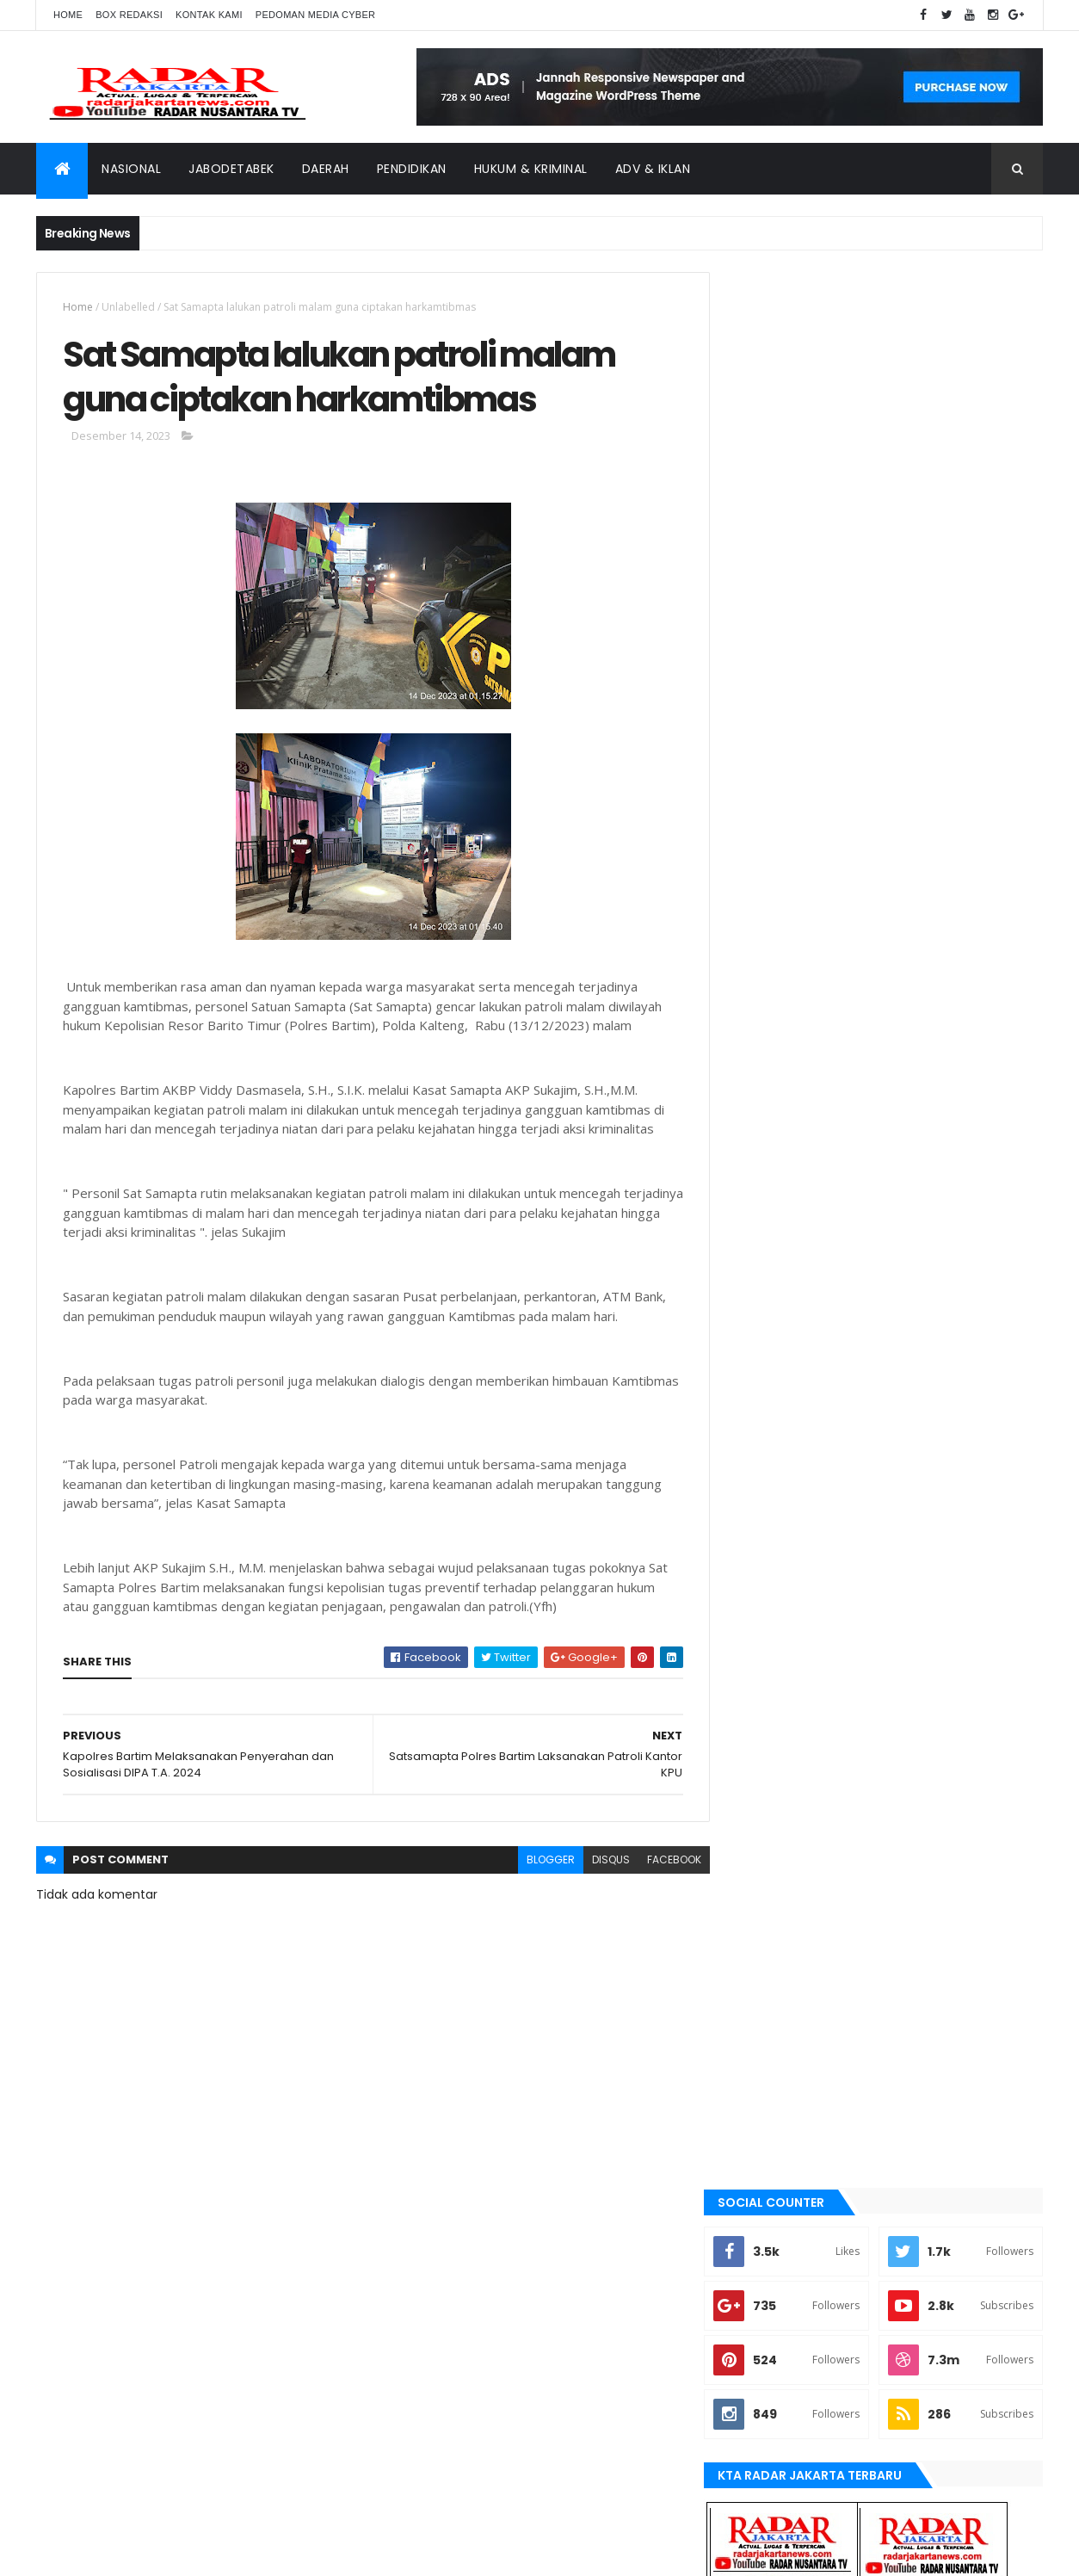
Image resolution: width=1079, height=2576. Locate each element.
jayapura (767, 1723)
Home (68, 14)
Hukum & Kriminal (531, 168)
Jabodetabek (231, 168)
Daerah (325, 168)
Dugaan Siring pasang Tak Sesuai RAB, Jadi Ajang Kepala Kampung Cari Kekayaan (920, 1031)
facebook (661, 1861)
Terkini (760, 1985)
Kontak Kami (209, 14)
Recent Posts (808, 1161)
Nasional (131, 168)
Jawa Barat (772, 1694)
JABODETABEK (774, 1636)
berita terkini (777, 1607)
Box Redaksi (129, 14)
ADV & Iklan (653, 168)
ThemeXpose (132, 2552)
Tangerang (772, 1927)
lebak (756, 1752)
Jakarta (763, 1665)
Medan (759, 1811)
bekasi (758, 1548)
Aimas (758, 1491)
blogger (538, 1861)
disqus (598, 1861)
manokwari (773, 1781)
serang (762, 1898)
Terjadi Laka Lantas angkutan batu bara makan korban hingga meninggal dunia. (921, 1101)
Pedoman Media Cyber (316, 14)
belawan (764, 1578)
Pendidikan (412, 168)
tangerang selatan (793, 1956)
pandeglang (774, 1868)
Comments (964, 1161)
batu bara (767, 1520)
